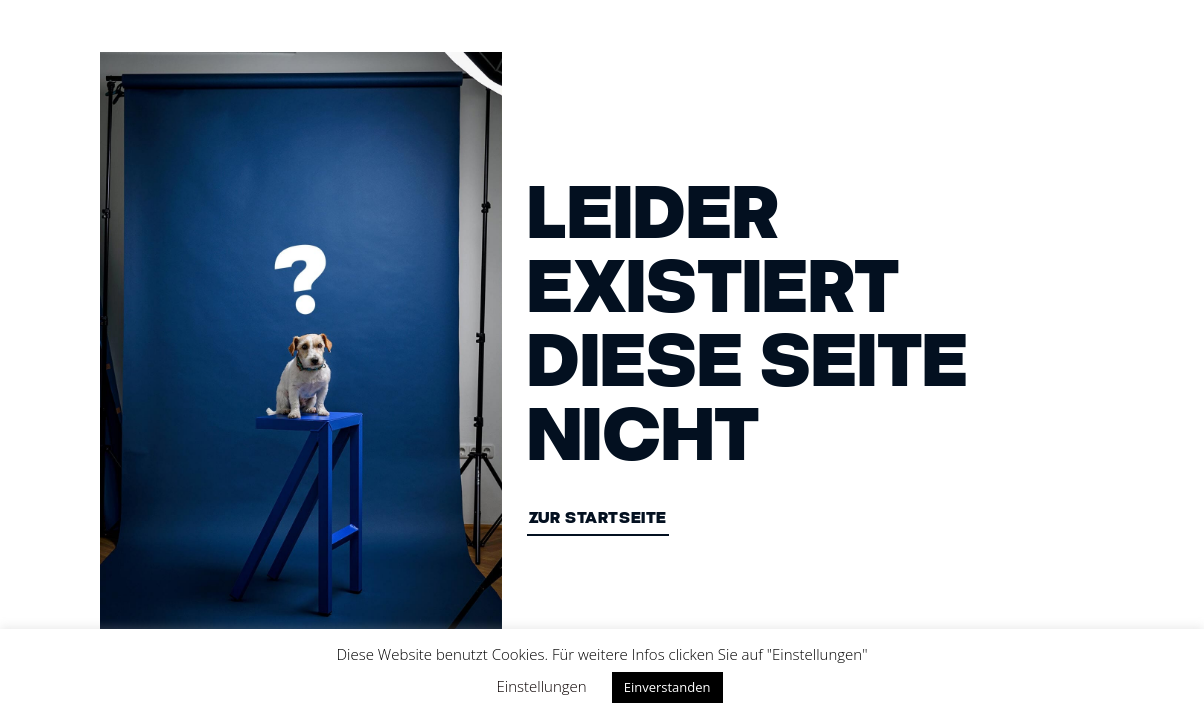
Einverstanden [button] (667, 687)
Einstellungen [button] (542, 686)
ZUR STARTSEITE (598, 519)
